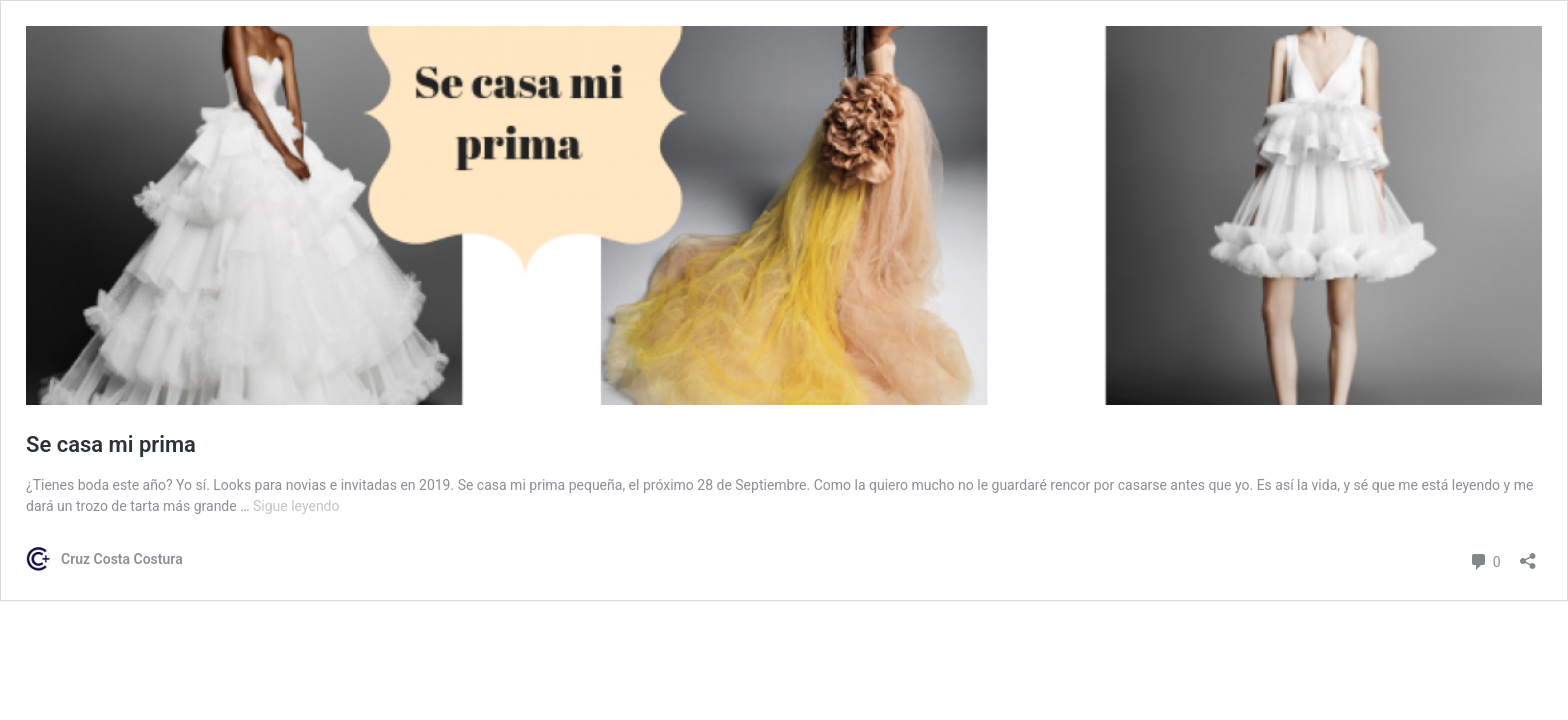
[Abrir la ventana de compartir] (1528, 554)
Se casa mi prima (111, 444)
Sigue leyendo (296, 506)
